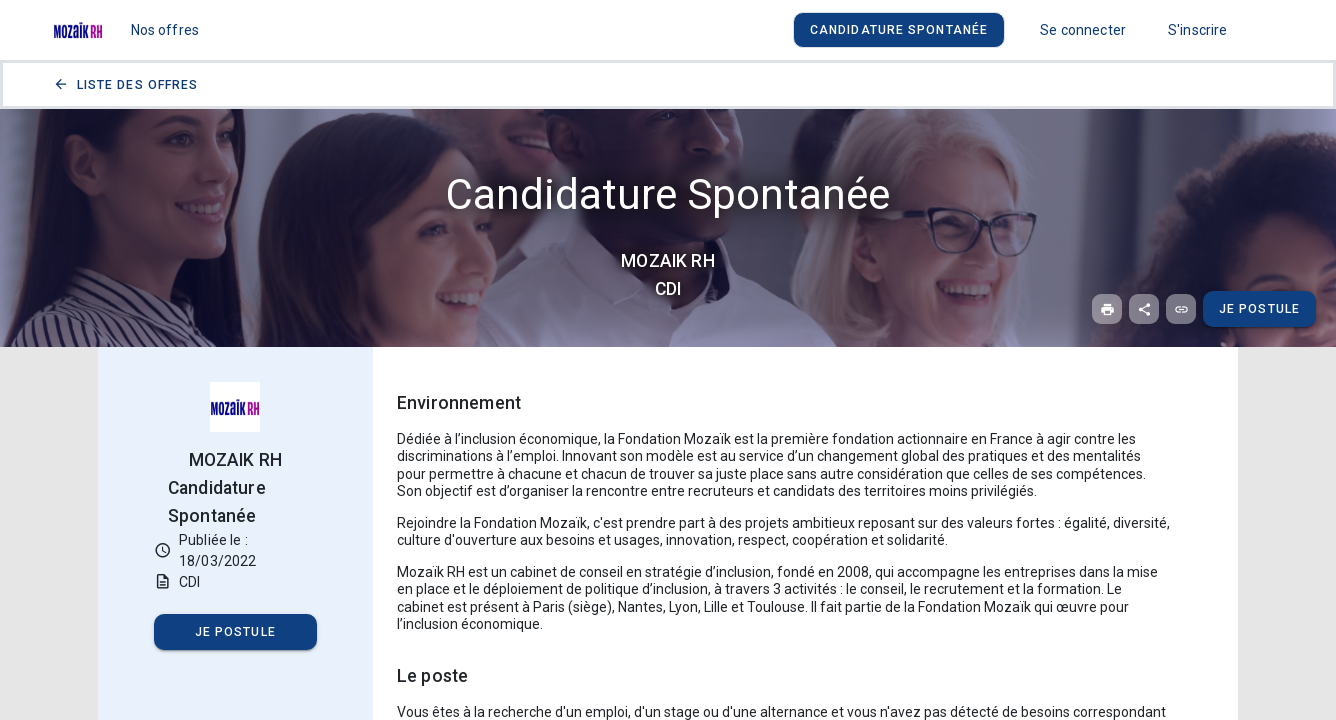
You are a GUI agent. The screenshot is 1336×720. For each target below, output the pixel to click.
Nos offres (165, 30)
